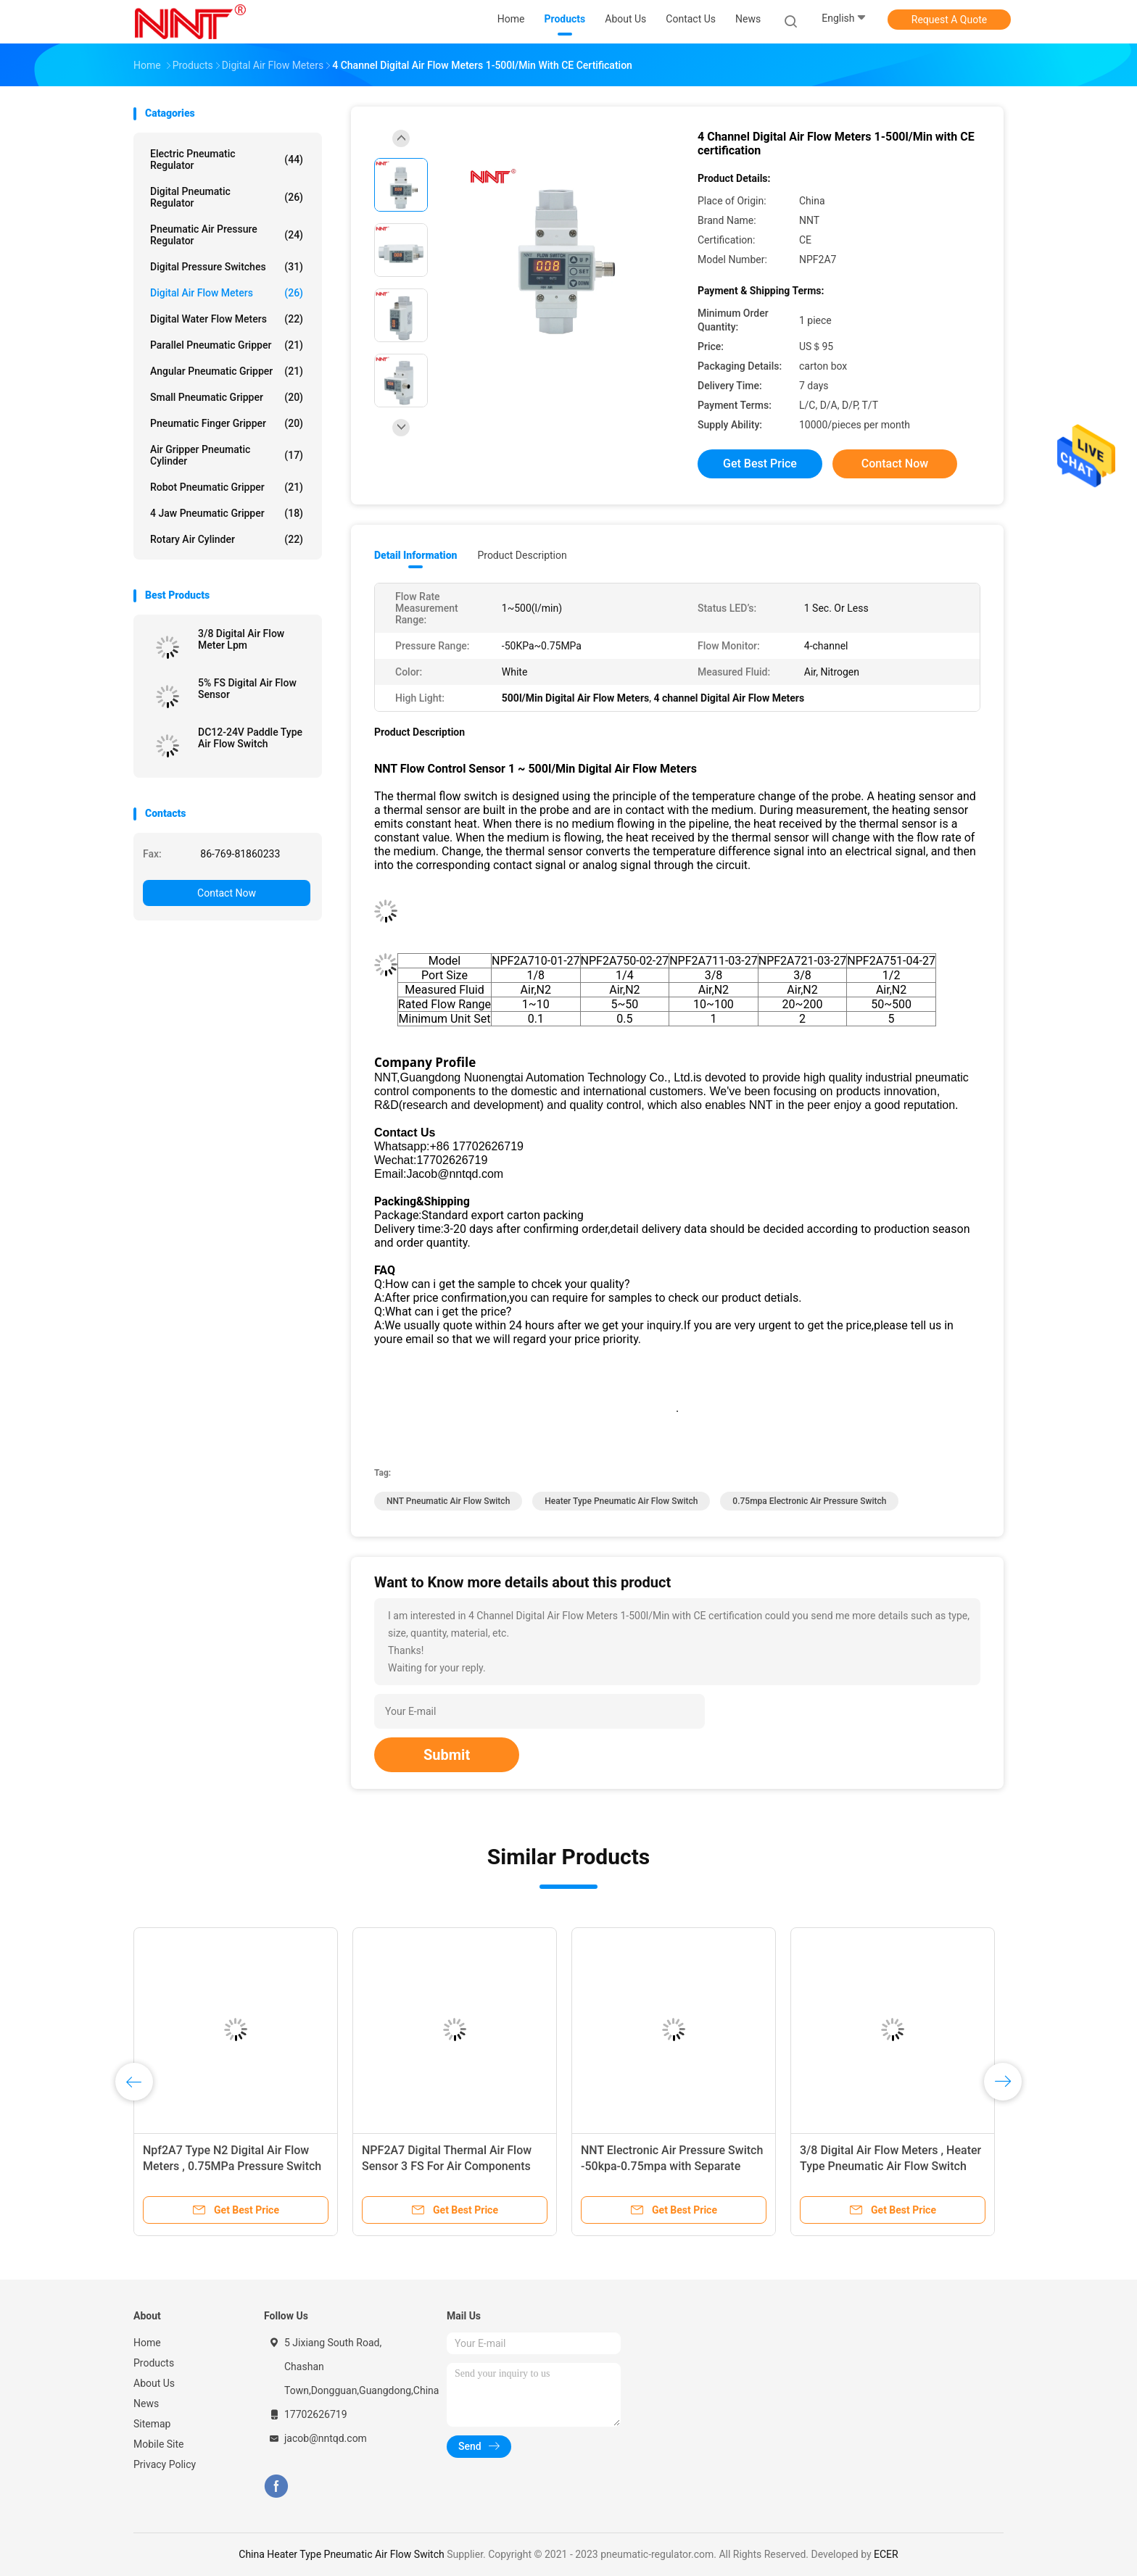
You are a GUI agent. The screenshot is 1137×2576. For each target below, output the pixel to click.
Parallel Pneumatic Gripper (226, 345)
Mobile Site (158, 2444)
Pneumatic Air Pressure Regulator (226, 234)
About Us (154, 2383)
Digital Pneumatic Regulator (226, 197)
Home (147, 2342)
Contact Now (226, 893)
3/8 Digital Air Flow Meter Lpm (241, 639)
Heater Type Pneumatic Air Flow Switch (621, 1501)
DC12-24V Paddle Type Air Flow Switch (250, 737)
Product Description (521, 555)
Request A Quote (949, 19)
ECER (886, 2554)
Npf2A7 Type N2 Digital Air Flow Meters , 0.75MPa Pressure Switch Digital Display (232, 2166)
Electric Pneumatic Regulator (226, 159)
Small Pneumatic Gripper (226, 397)
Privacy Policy (164, 2464)
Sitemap (151, 2424)
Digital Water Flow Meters (226, 319)
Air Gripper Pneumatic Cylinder (226, 455)
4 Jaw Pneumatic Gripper (226, 513)
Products (153, 2363)
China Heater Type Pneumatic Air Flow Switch (341, 2554)
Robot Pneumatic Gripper (226, 487)
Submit (446, 1754)
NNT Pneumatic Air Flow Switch (448, 1501)
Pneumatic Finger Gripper (226, 423)
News (146, 2403)
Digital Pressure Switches (226, 266)
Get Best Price (760, 463)
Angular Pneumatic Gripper (226, 371)
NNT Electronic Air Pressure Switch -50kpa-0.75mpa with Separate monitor (672, 2166)
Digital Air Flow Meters (226, 293)
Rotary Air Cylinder (226, 539)
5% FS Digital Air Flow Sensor (247, 688)
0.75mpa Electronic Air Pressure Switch (809, 1501)
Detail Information (415, 555)
